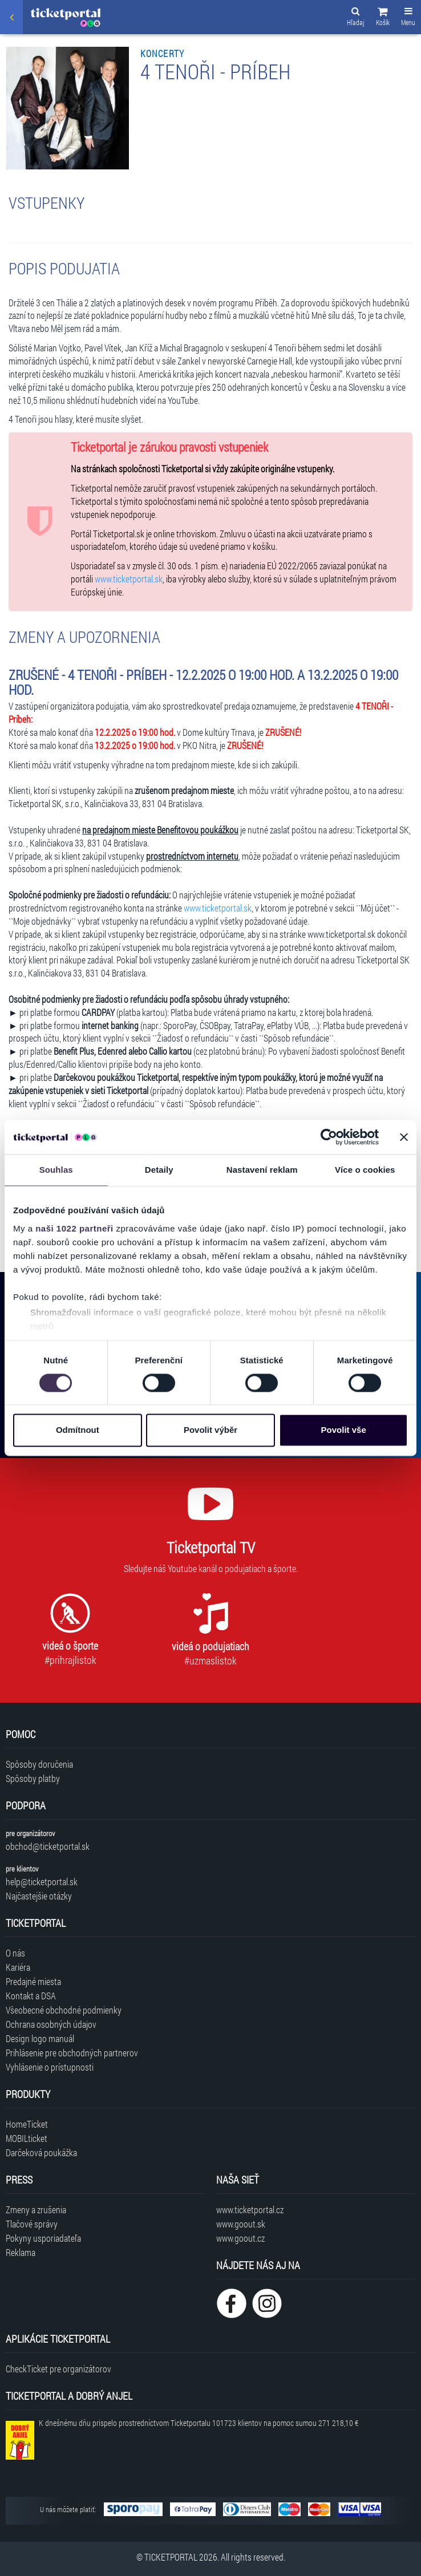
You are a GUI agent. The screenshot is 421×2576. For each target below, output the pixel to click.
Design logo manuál (40, 2038)
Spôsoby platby (33, 1778)
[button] (382, 18)
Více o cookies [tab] (365, 1169)
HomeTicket (27, 2124)
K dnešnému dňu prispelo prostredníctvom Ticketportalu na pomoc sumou (198, 2422)
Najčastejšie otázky (39, 1896)
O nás (15, 1953)
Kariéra (18, 1967)
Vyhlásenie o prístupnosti (50, 2067)
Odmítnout (77, 1430)
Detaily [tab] (159, 1169)
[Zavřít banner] (404, 1137)
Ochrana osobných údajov (51, 2024)
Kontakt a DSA (31, 1996)
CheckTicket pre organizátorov (58, 2369)
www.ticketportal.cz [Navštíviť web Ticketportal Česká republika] (250, 2209)
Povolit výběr (210, 1430)
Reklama (20, 2252)
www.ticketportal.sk (129, 579)
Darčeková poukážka (41, 2152)
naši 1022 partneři (74, 1228)
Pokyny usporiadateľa (43, 2238)
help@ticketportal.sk (42, 1882)
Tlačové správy (32, 2224)
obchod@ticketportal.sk (48, 1846)
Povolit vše (343, 1430)
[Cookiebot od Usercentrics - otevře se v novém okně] (329, 1136)
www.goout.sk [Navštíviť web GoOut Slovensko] (240, 2224)
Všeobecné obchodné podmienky (64, 2010)
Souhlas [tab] (56, 1169)
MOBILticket (26, 2138)
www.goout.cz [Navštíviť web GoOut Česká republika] (240, 2238)
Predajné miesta (33, 1981)
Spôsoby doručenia (39, 1764)
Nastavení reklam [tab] (262, 1169)
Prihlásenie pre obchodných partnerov (72, 2053)
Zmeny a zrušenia (36, 2209)
